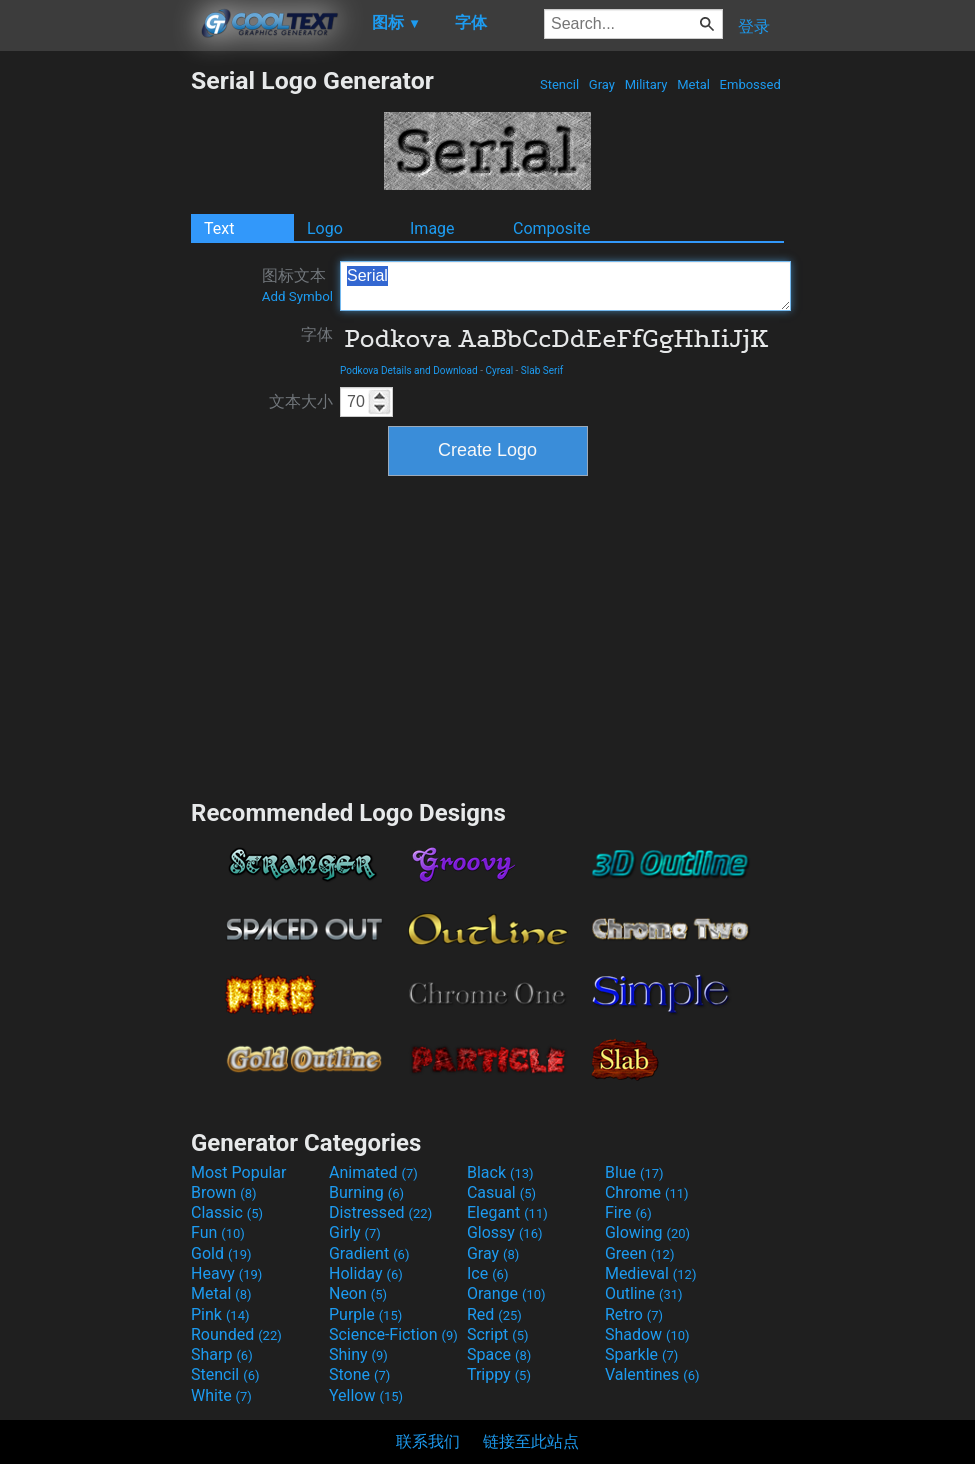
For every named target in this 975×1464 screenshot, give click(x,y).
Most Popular (239, 1172)
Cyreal (499, 370)
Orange (506, 1293)
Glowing (647, 1232)
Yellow (366, 1395)
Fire (628, 1212)
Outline (644, 1293)
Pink (220, 1314)
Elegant (507, 1212)
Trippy (499, 1374)
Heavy (226, 1273)
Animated (373, 1172)
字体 (317, 334)
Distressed (380, 1212)
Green (640, 1253)
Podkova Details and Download (409, 370)
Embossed (750, 84)
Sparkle (641, 1354)
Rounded (236, 1334)
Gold (221, 1253)
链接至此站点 (531, 1441)
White (221, 1395)
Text (219, 228)
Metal (693, 84)
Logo (325, 228)
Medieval (651, 1273)
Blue (634, 1172)
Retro (634, 1314)
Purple (365, 1314)
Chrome (647, 1192)
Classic (227, 1212)
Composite (552, 228)
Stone (359, 1374)
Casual (501, 1192)
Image (432, 228)
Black (500, 1172)
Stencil (560, 84)
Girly (355, 1232)
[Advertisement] (95, 366)
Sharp (222, 1354)
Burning (366, 1192)
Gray (602, 84)
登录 (754, 26)
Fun (218, 1232)
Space (499, 1354)
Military (645, 84)
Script (498, 1334)
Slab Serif (542, 370)
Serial (565, 286)
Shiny (358, 1354)
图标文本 (297, 285)
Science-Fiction (393, 1334)
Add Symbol (297, 296)
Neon (358, 1293)
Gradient (369, 1253)
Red (494, 1314)
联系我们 (428, 1441)
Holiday (366, 1273)
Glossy (505, 1232)
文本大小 (301, 401)
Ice (487, 1273)
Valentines (652, 1374)
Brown (223, 1192)
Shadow (647, 1334)
